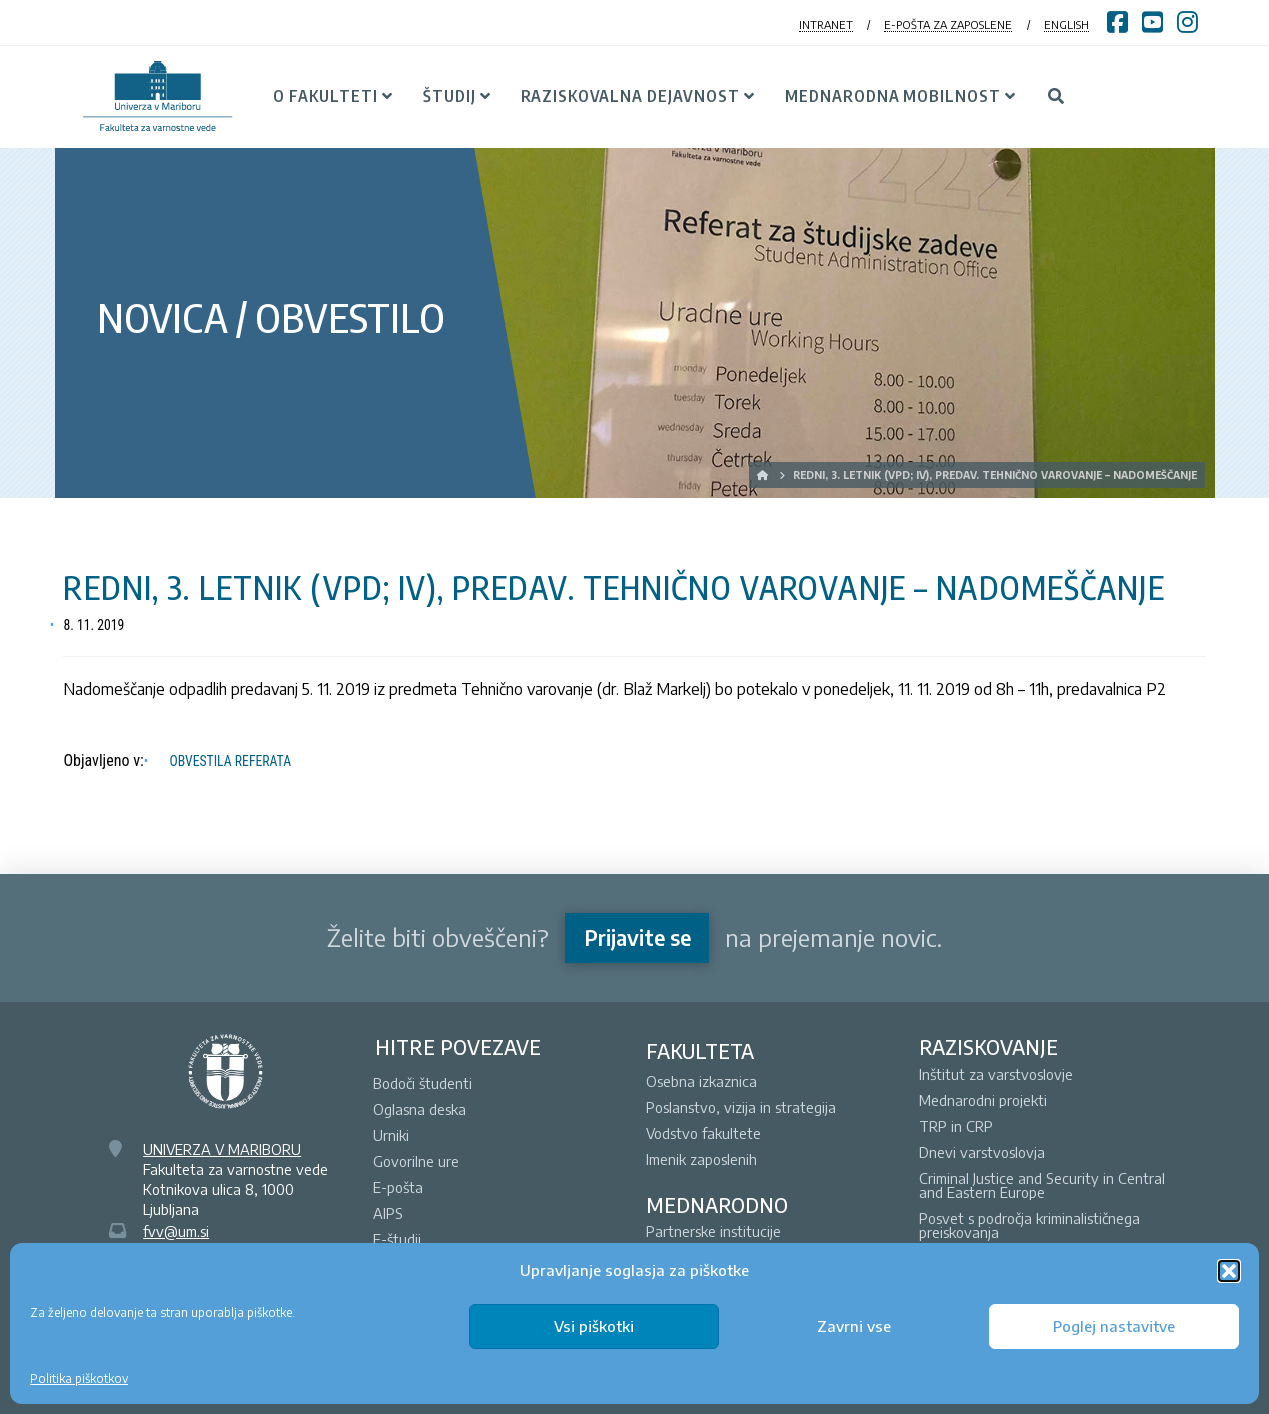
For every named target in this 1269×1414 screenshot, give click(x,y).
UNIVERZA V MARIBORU (222, 1149)
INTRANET (826, 24)
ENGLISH (1066, 24)
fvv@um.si (176, 1231)
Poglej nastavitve (1114, 1326)
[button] (1229, 1271)
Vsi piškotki (594, 1326)
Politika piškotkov (79, 1378)
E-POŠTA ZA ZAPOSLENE (948, 24)
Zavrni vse (854, 1326)
